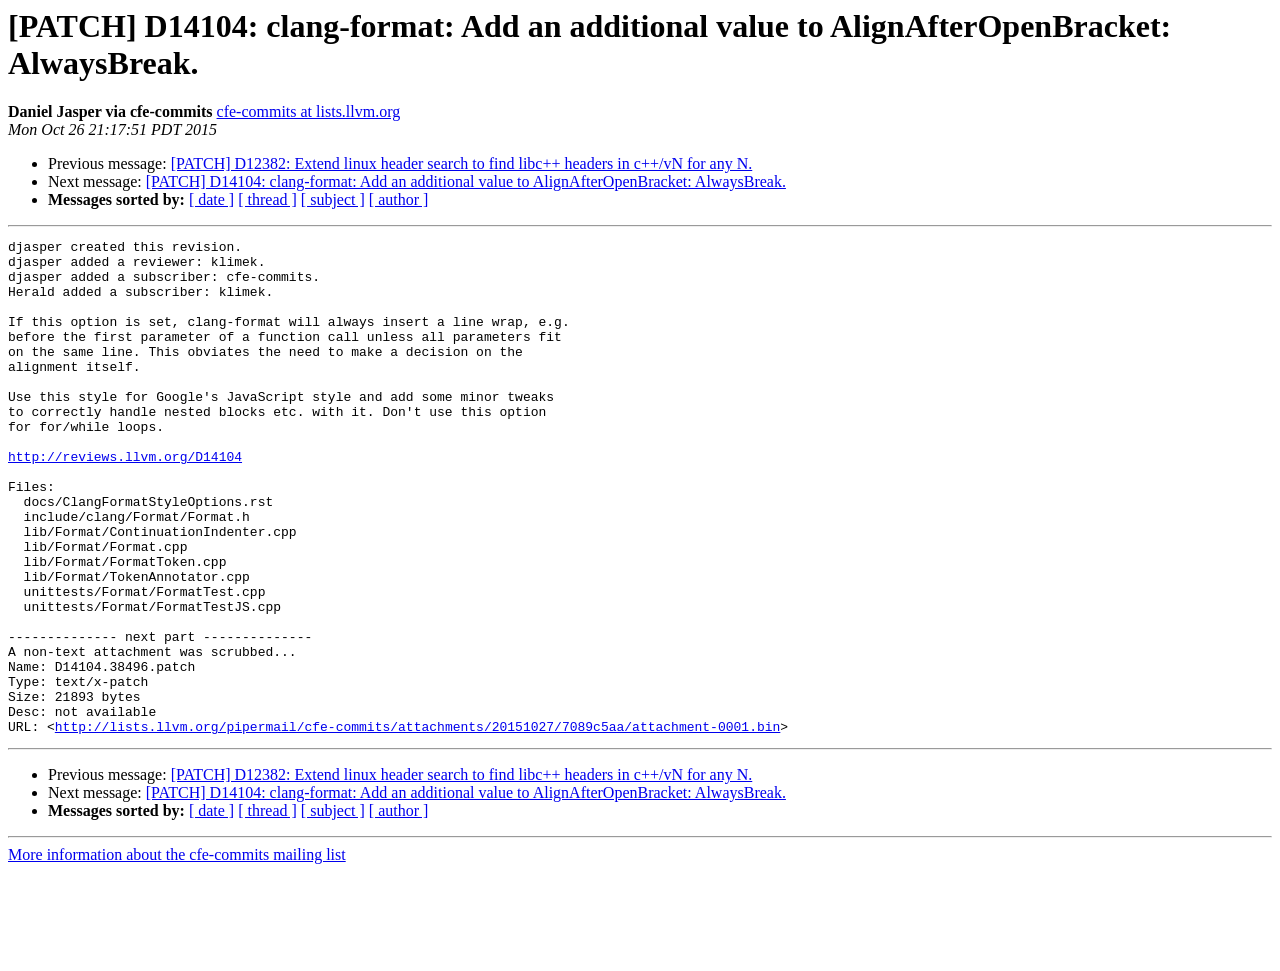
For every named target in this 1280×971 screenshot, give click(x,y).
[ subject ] (333, 199)
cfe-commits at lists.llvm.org (309, 111)
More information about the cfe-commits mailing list (177, 953)
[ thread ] (267, 199)
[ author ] (399, 199)
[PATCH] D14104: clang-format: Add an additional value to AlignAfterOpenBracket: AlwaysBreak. (466, 181)
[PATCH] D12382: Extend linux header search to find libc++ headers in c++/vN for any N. (462, 163)
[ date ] (211, 199)
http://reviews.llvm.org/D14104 (125, 501)
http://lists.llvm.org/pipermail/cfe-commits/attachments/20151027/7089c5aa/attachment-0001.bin (417, 825)
